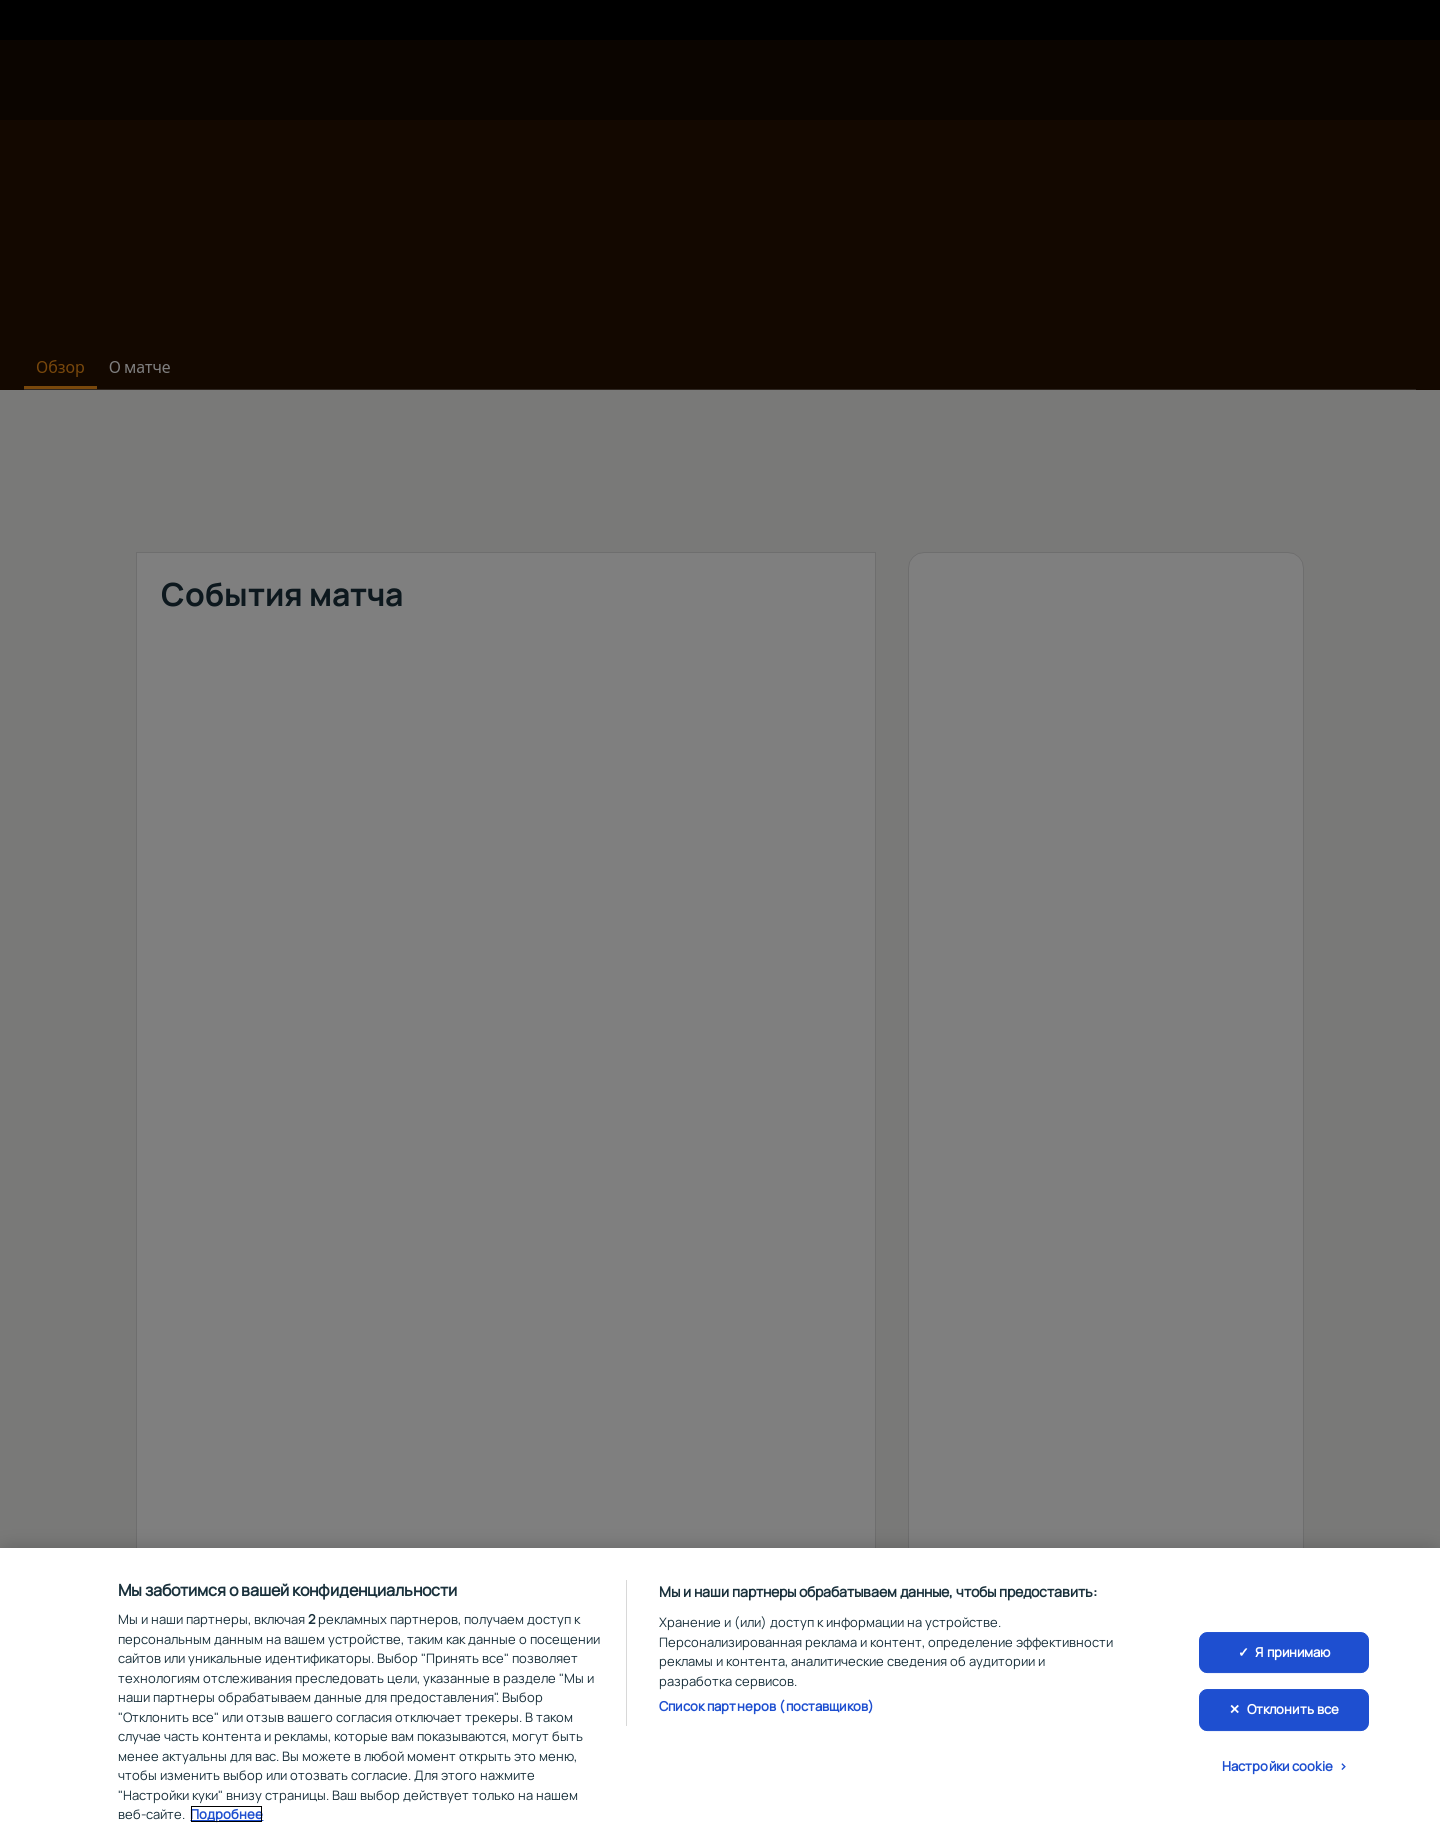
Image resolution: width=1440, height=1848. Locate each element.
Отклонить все (1293, 1709)
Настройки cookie (1277, 1766)
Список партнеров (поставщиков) (766, 1706)
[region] (720, 1698)
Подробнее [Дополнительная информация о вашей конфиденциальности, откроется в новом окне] (226, 1814)
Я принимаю (1292, 1652)
